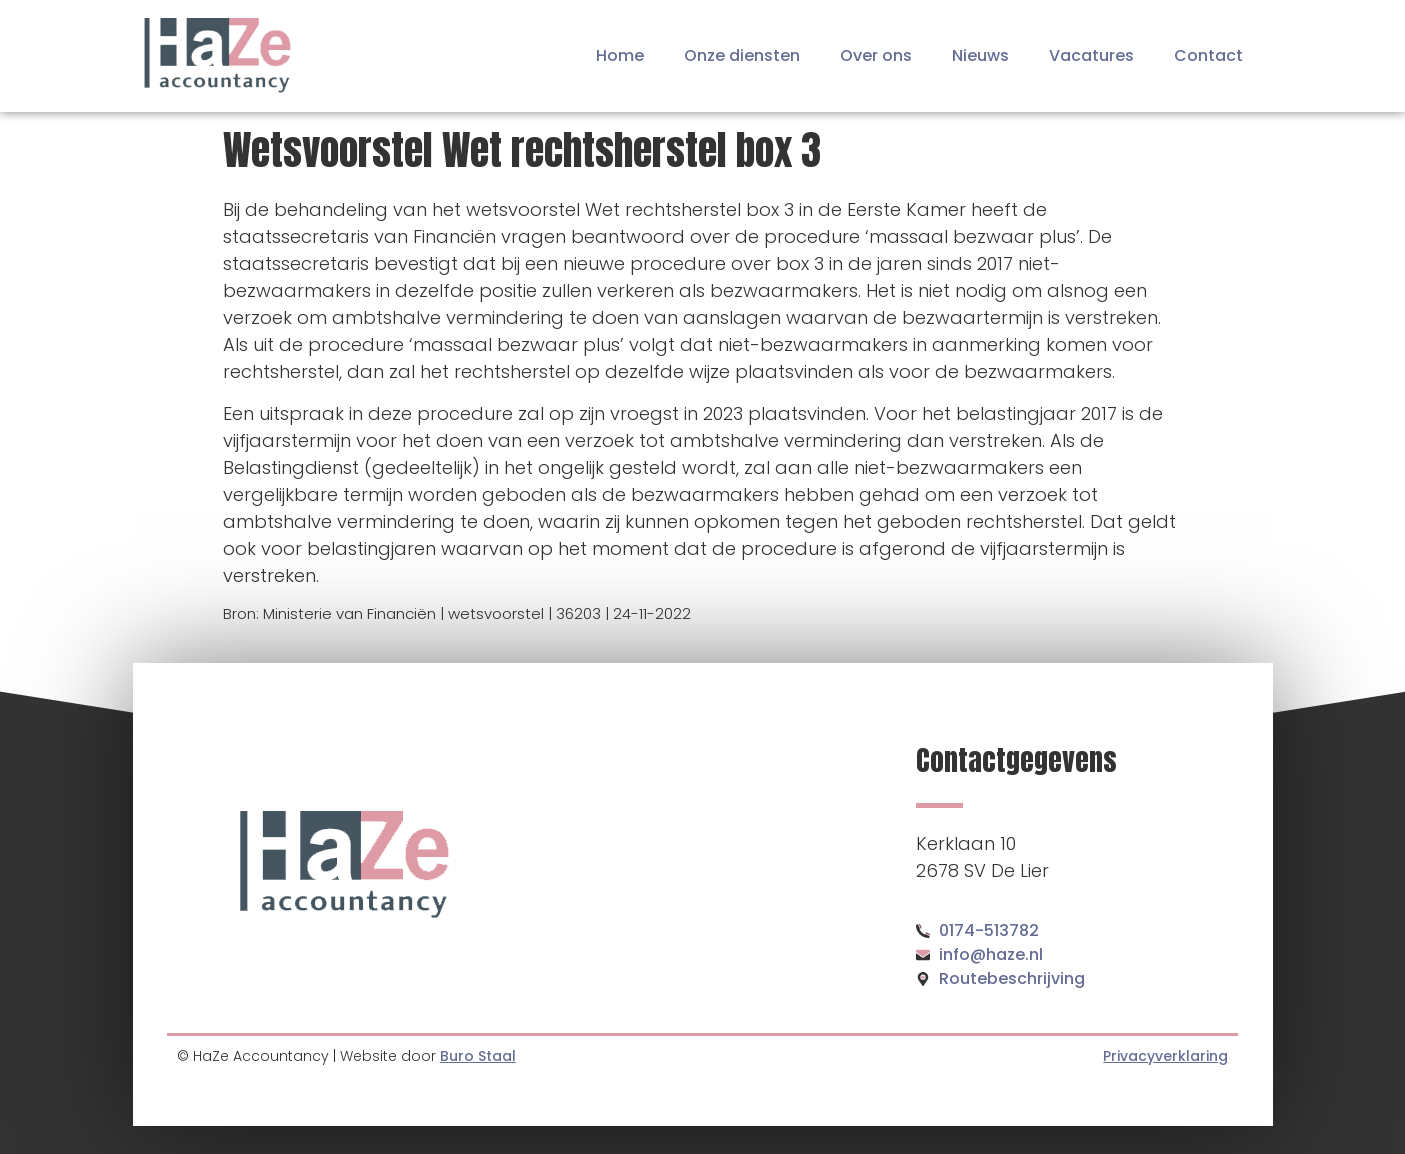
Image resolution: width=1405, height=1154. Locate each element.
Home (620, 55)
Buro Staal (478, 1056)
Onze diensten (742, 55)
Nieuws (980, 55)
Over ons (876, 55)
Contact (1208, 55)
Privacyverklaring (1165, 1056)
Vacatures (1091, 55)
